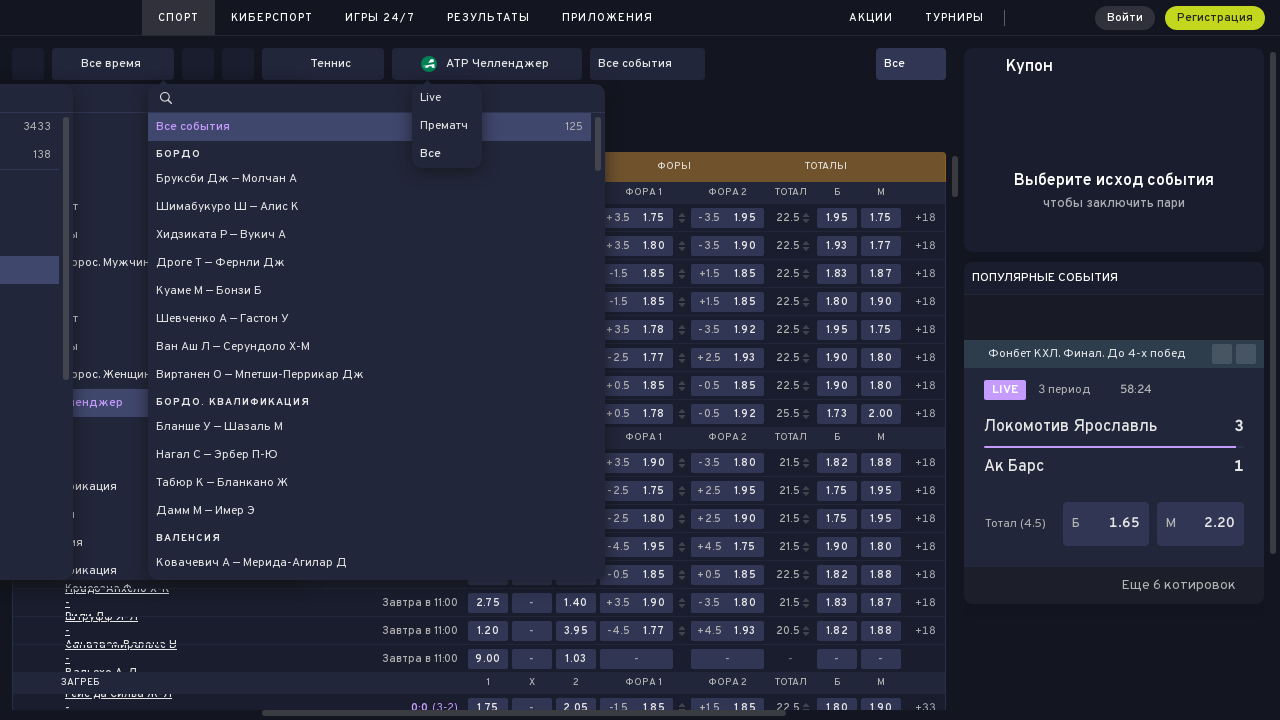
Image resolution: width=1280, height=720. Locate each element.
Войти (1125, 18)
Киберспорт (272, 18)
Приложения (607, 18)
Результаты (488, 18)
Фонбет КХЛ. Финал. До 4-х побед (1086, 354)
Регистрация (1215, 18)
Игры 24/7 (380, 18)
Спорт (178, 18)
